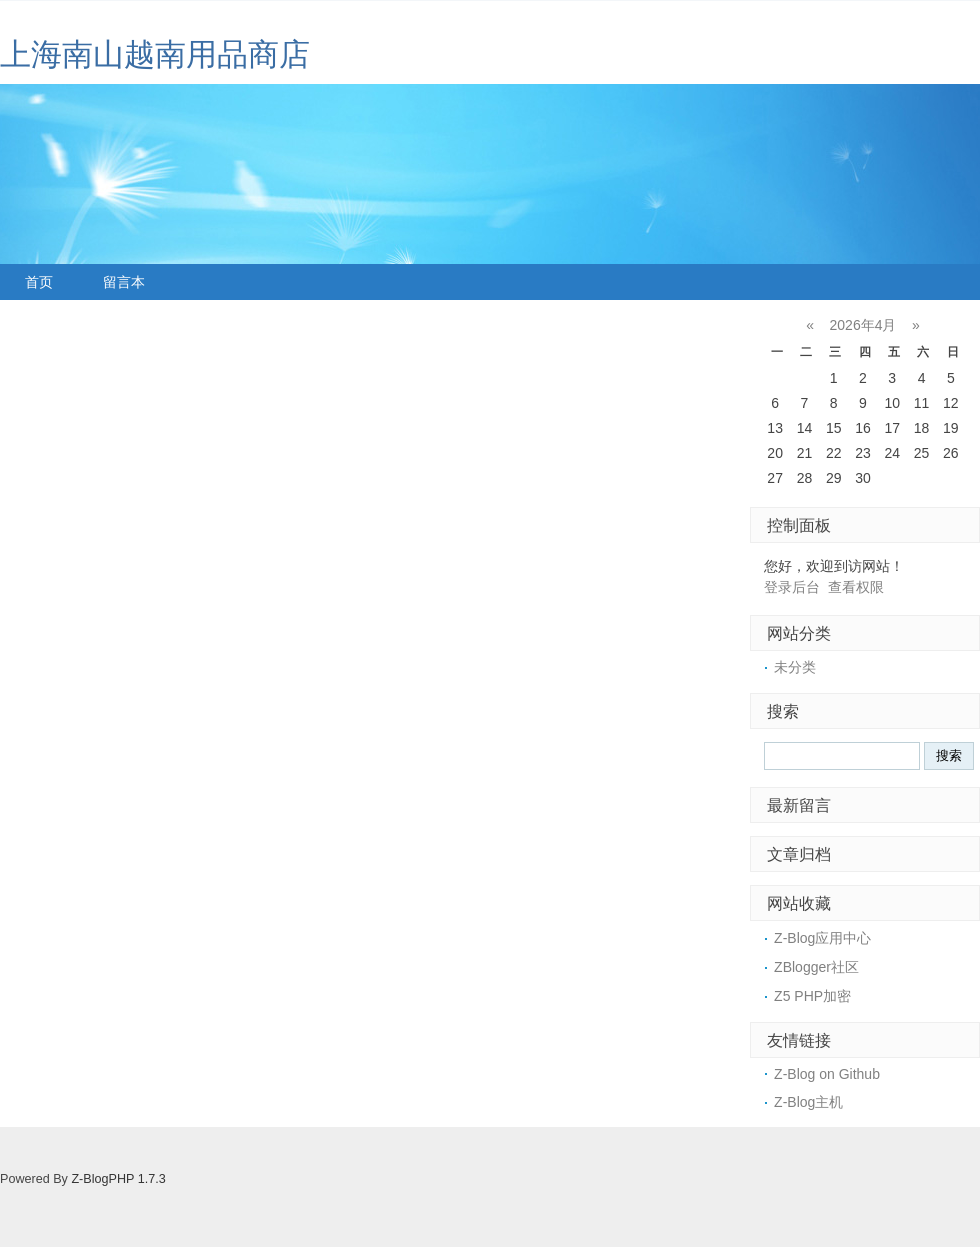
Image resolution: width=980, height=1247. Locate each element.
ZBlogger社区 (816, 967)
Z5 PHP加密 (812, 996)
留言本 (124, 282)
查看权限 (856, 587)
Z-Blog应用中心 (822, 938)
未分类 (795, 667)
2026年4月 (863, 325)
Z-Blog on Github (827, 1074)
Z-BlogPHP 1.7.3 (118, 1179)
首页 (39, 282)
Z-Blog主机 (808, 1102)
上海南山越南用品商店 (155, 54)
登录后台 (792, 587)
